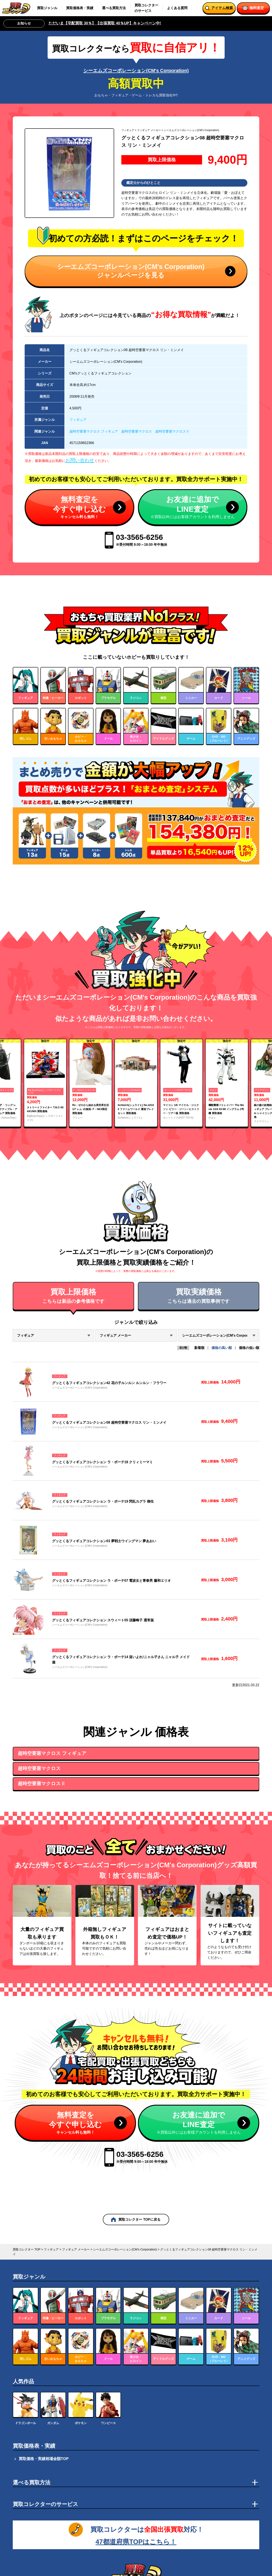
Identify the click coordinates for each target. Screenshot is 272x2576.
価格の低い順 (249, 1348)
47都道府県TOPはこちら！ (136, 2542)
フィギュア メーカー (149, 130)
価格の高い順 (221, 1348)
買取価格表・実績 (79, 8)
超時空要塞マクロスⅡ (172, 431)
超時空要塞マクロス (136, 431)
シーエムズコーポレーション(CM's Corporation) (136, 70)
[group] (45, 1083)
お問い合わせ (79, 460)
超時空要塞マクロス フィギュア (93, 431)
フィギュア (127, 130)
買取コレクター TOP (26, 2249)
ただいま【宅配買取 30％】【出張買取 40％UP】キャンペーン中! (104, 23)
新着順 (199, 1348)
